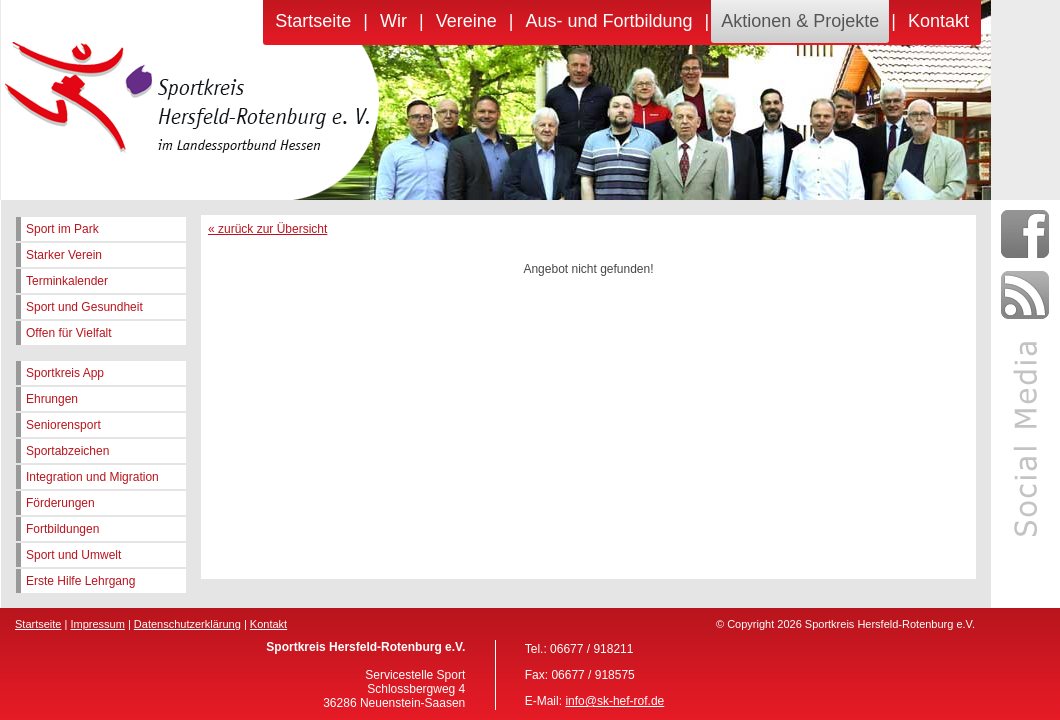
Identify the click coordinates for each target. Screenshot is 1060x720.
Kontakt (938, 21)
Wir (393, 21)
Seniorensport (63, 425)
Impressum (97, 624)
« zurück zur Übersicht (267, 229)
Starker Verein (64, 255)
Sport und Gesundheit (84, 307)
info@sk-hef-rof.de (614, 701)
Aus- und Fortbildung (608, 21)
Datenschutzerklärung (187, 624)
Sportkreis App (65, 373)
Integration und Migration (92, 477)
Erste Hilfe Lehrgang (80, 581)
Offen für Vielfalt (69, 333)
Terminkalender (67, 281)
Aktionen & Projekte (800, 21)
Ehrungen (52, 399)
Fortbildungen (62, 529)
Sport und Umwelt (73, 555)
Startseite (313, 21)
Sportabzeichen (67, 451)
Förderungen (60, 503)
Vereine (466, 21)
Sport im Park (62, 229)
